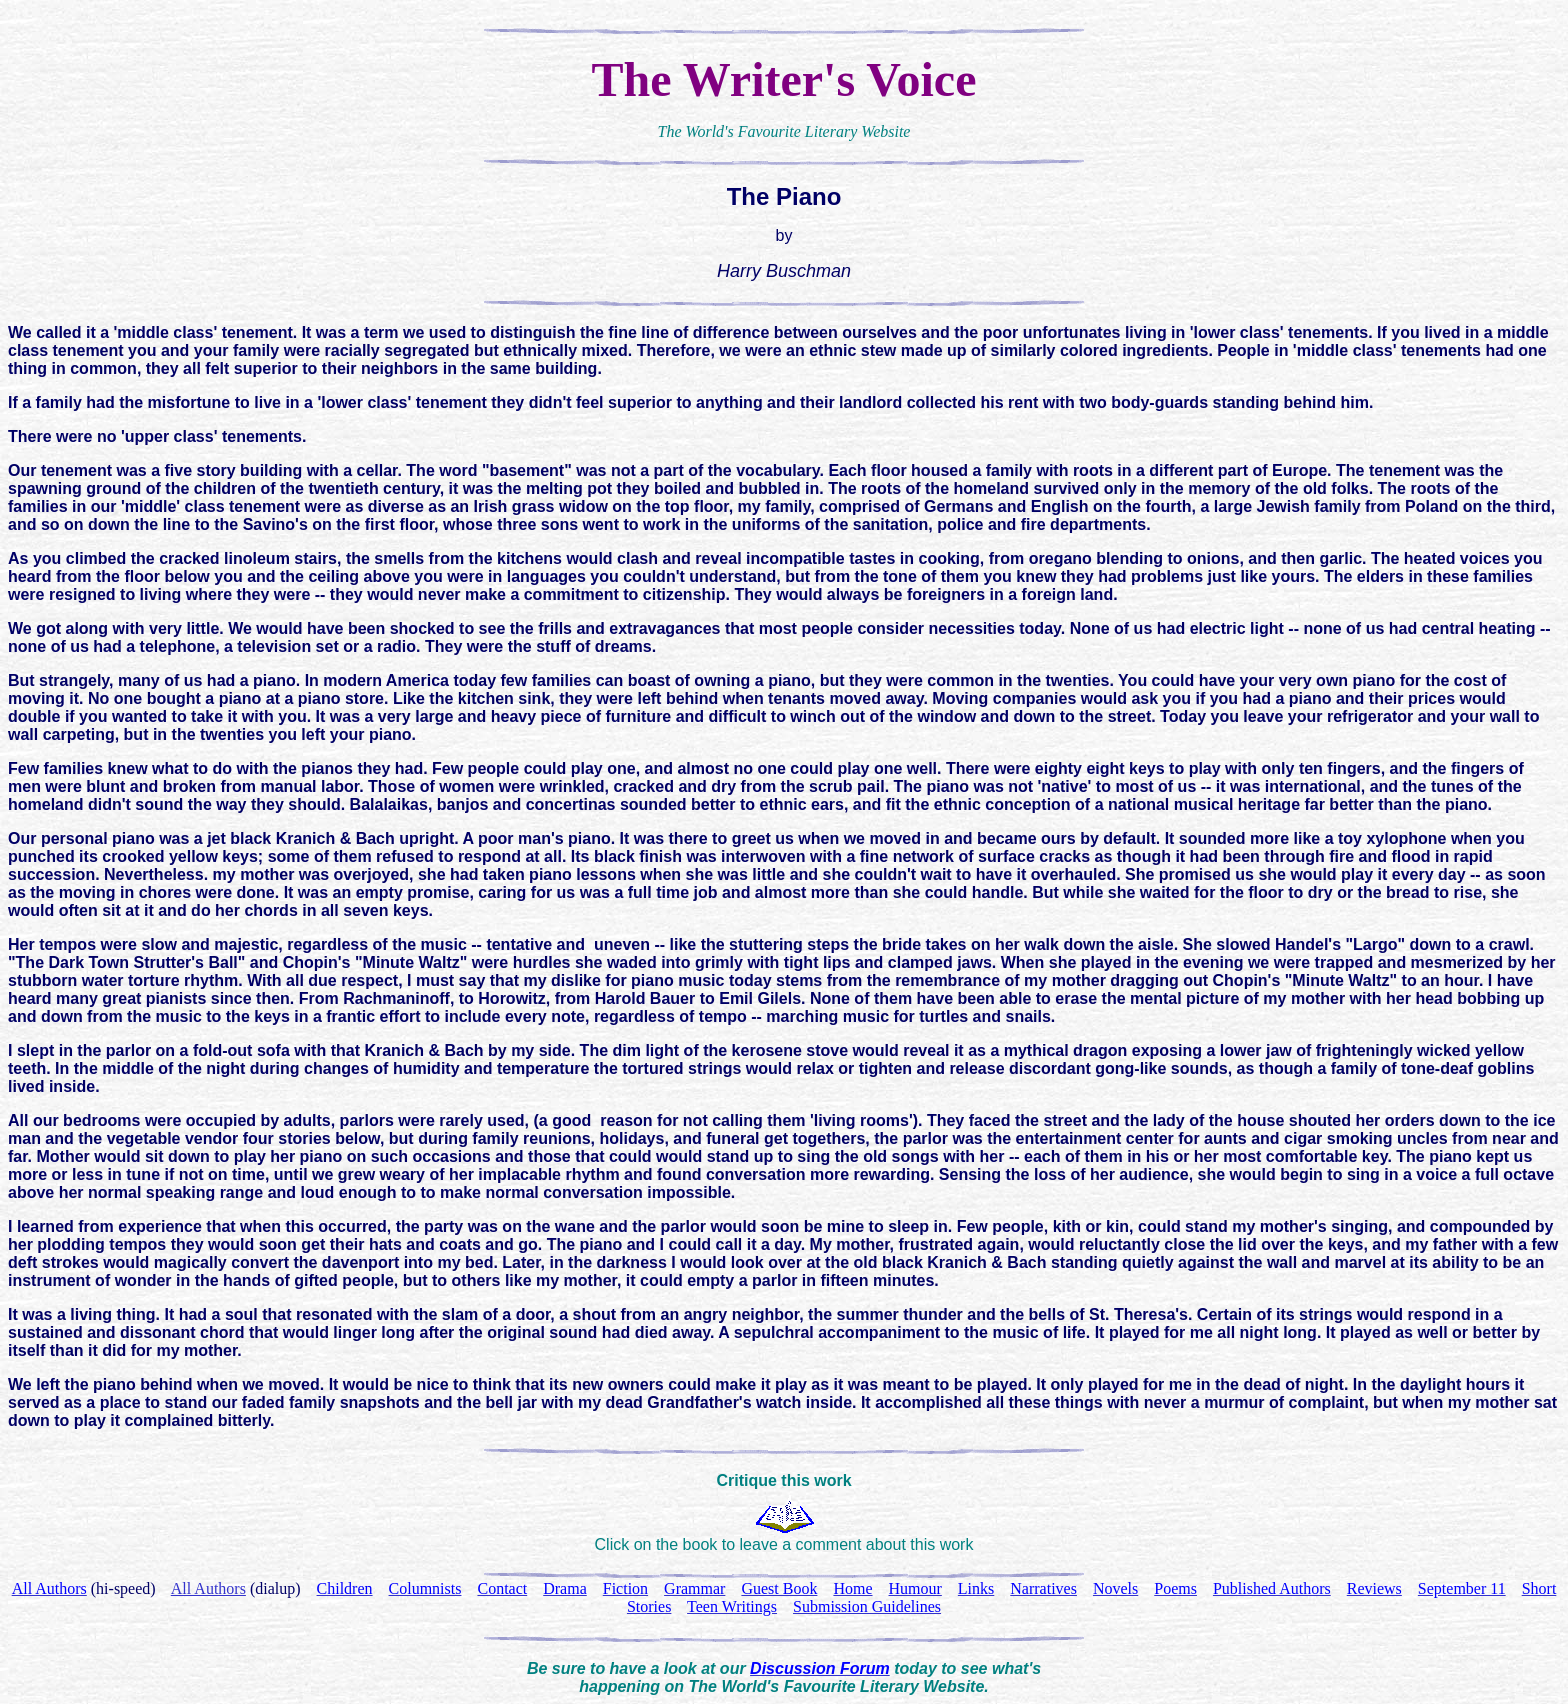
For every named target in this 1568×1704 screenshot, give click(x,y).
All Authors (208, 1588)
